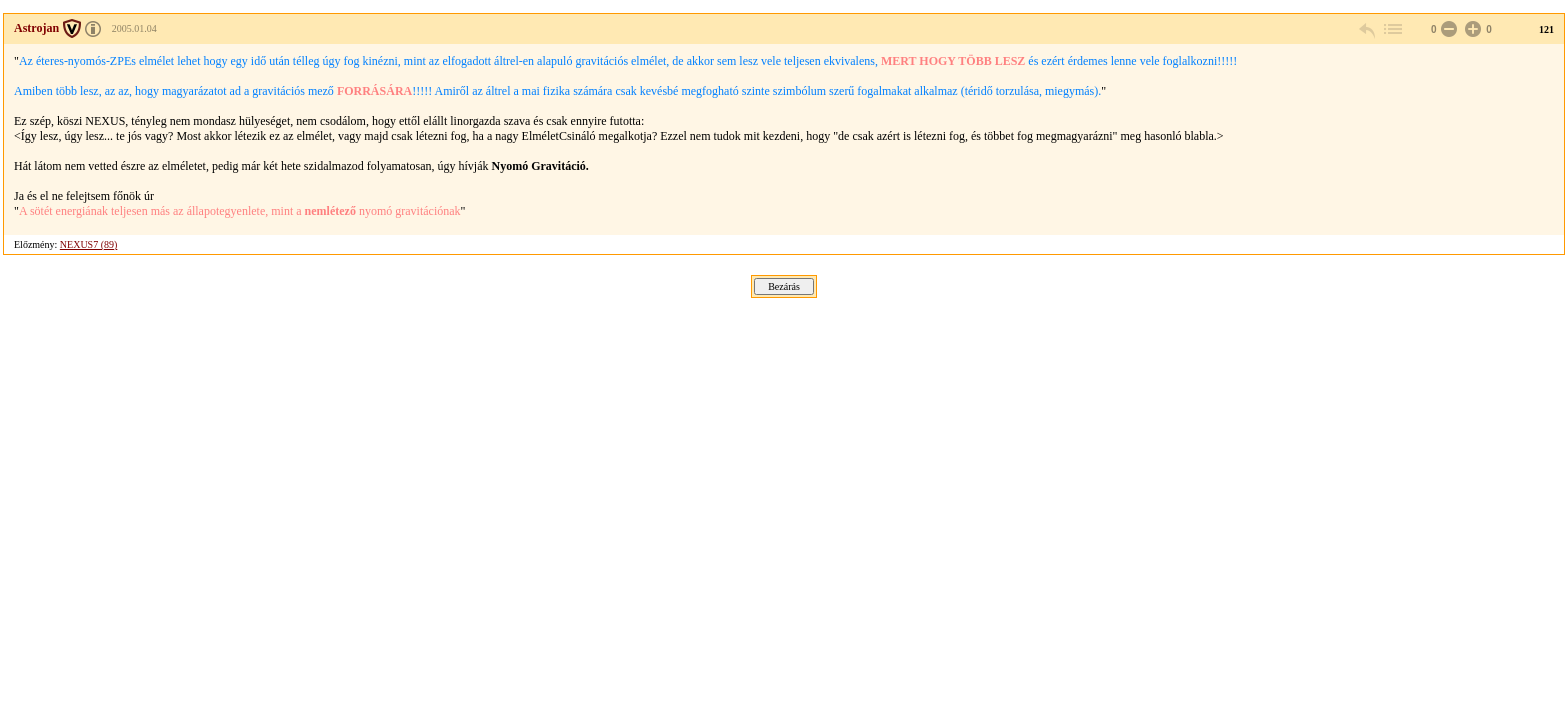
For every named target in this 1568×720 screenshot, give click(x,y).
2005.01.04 (134, 28)
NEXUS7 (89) (89, 244)
